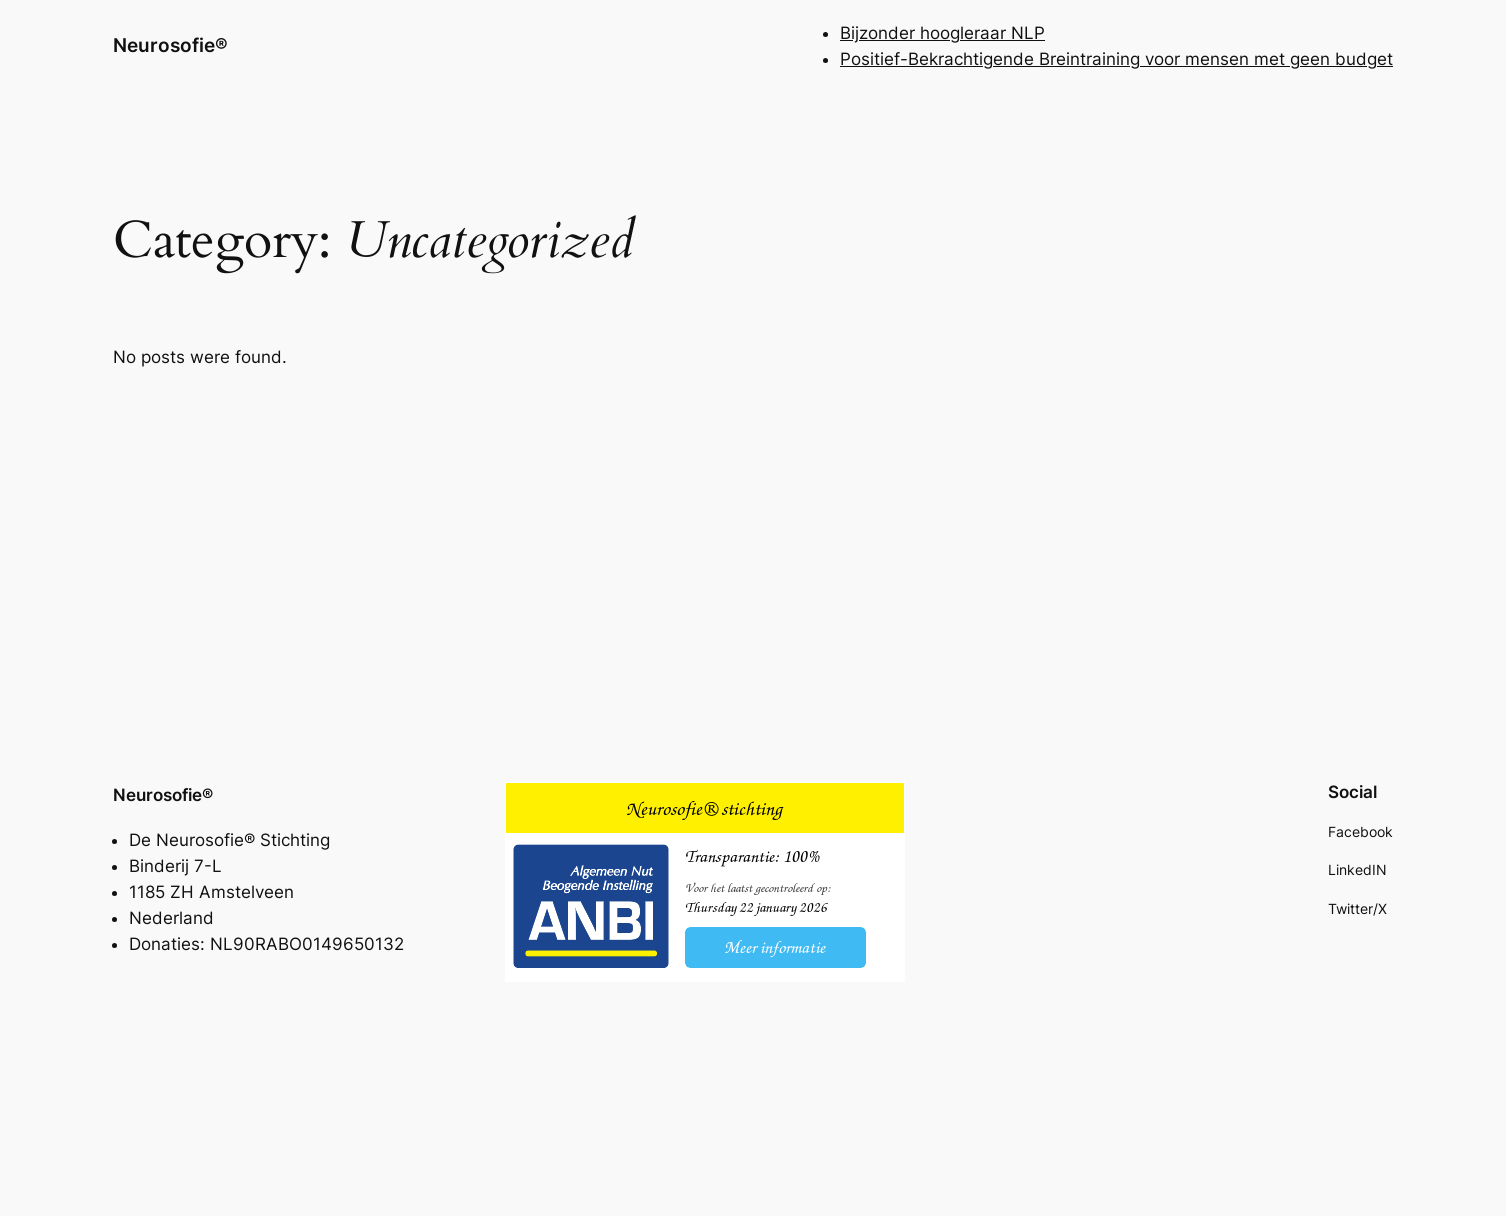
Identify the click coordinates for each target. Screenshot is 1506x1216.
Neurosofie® (170, 45)
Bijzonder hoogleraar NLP (942, 33)
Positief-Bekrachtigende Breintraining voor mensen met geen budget (1116, 59)
